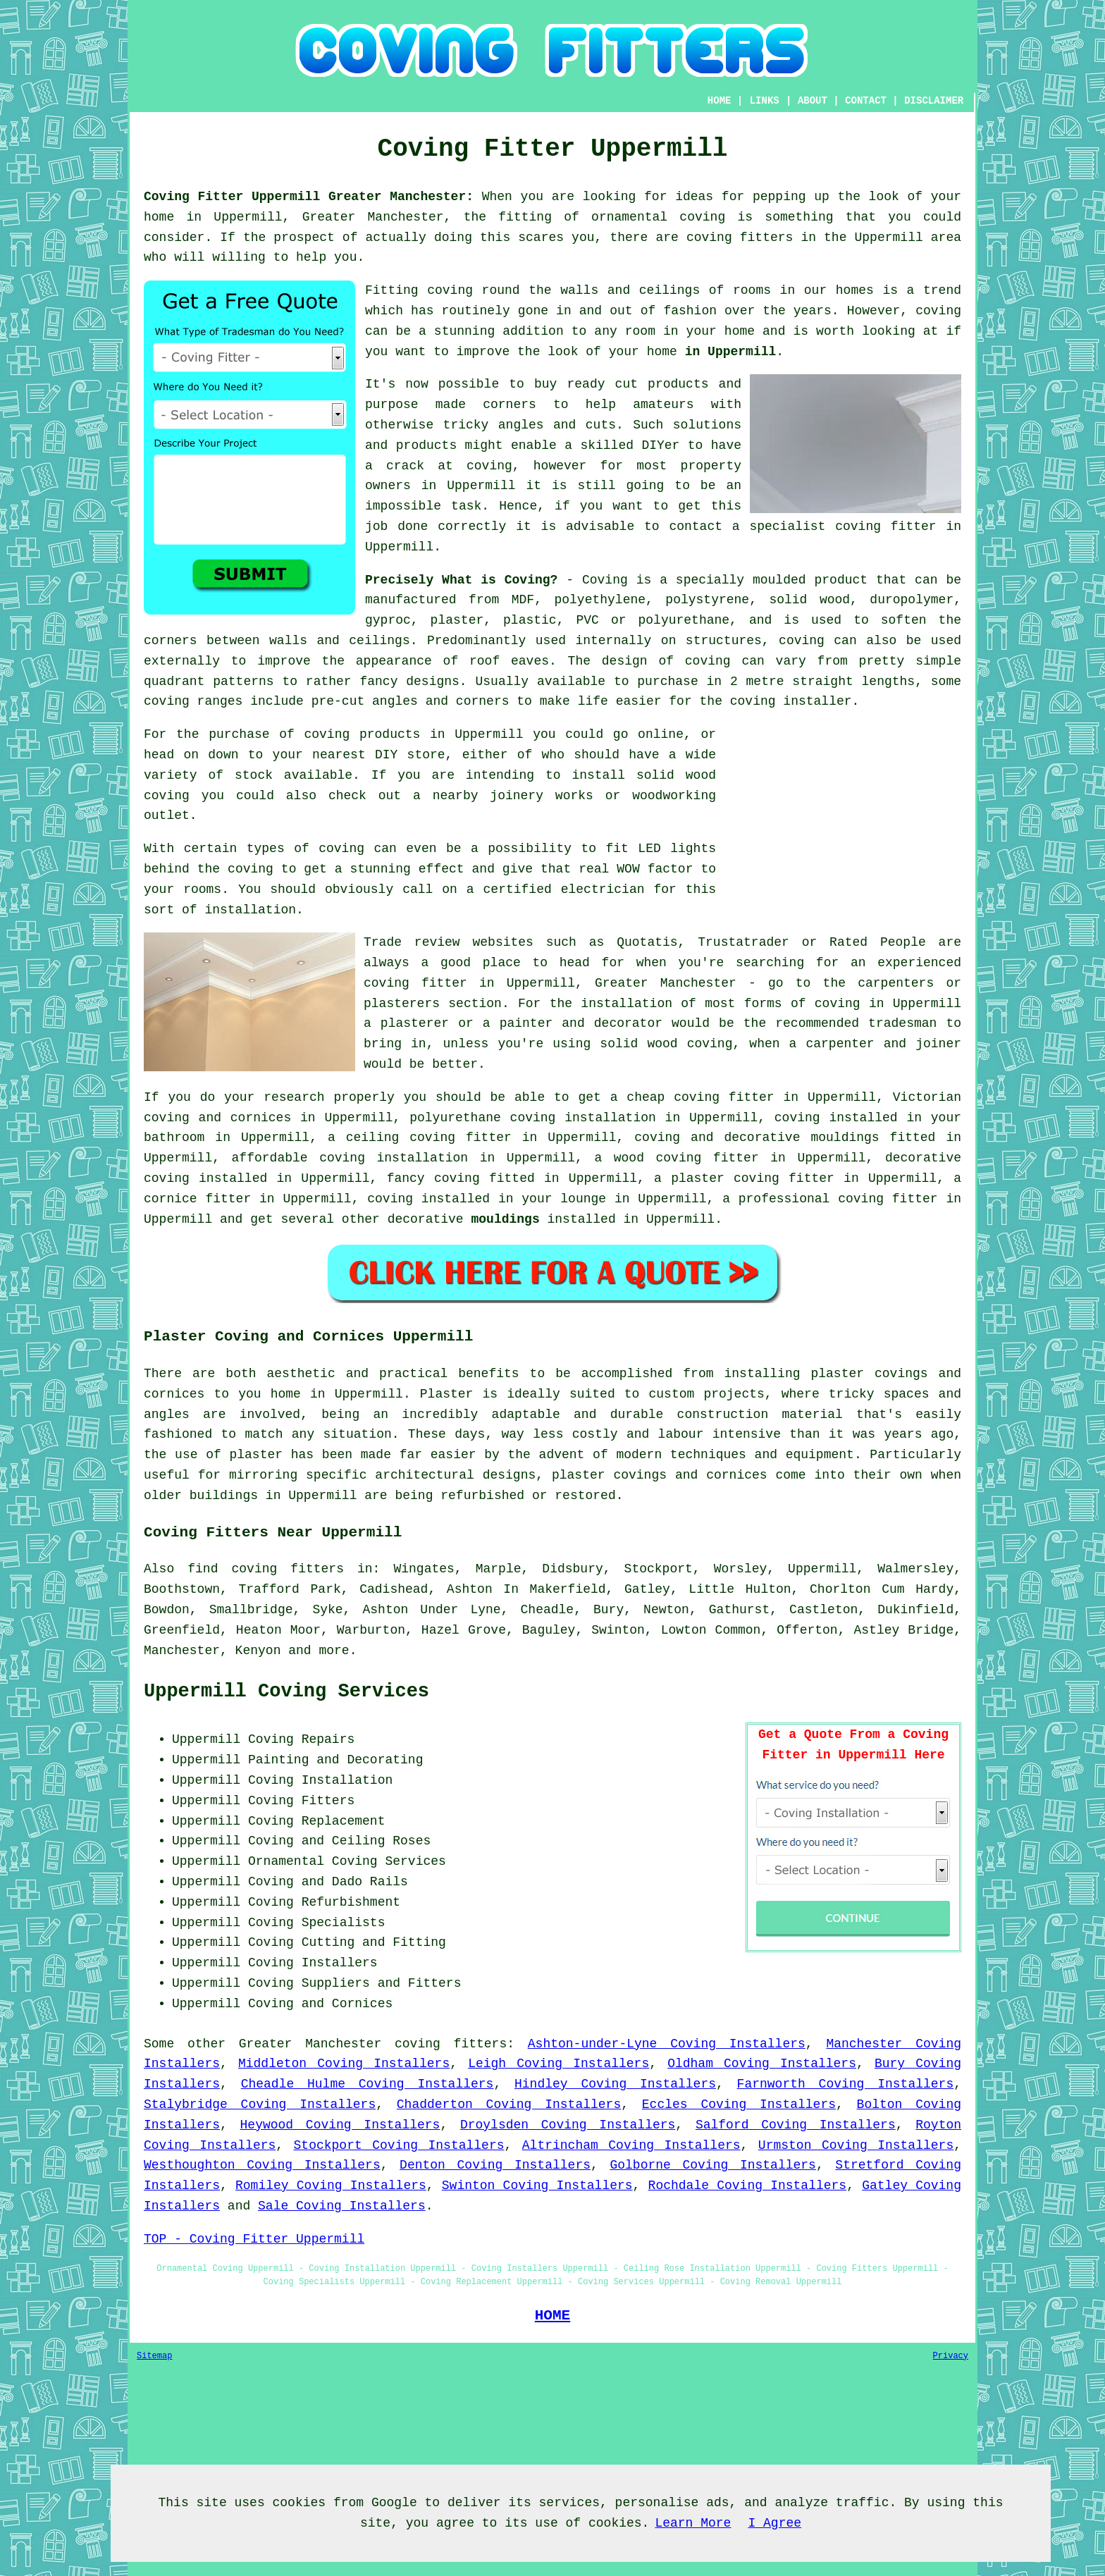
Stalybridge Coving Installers (260, 2104)
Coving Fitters (301, 1801)
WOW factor (655, 869)
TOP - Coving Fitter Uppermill (254, 2239)
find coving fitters (265, 1569)
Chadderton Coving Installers (509, 2104)
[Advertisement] (842, 823)
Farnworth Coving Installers (845, 2084)
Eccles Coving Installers (739, 2104)
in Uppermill (731, 352)
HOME (719, 100)
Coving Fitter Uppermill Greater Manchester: (309, 197)
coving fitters (451, 2044)
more (334, 1651)
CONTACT (866, 100)
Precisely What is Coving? (461, 580)
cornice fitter (197, 1199)
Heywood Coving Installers (340, 2125)
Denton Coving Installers (495, 2165)
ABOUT (812, 100)
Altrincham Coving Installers (631, 2145)
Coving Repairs (301, 1739)
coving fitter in (899, 1199)
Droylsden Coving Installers (567, 2125)
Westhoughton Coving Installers (262, 2165)
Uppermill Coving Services (286, 1691)
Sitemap (154, 2356)
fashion (690, 311)
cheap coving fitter (700, 1097)
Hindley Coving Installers (615, 2084)
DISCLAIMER (933, 100)
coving (938, 311)
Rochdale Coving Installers (747, 2185)
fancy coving (433, 1178)
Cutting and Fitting (374, 1942)
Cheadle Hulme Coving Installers (367, 2084)
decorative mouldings (801, 1137)
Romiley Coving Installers (330, 2185)
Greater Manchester (310, 2044)
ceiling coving (400, 1137)
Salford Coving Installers (796, 2125)
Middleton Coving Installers (344, 2064)
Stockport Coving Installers (399, 2145)
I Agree (774, 2523)
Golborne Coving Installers (712, 2165)
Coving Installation (320, 1780)
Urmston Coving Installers (855, 2145)
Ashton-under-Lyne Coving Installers (666, 2044)
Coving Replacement (316, 1821)
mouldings (505, 1219)
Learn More (693, 2523)
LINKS (764, 100)
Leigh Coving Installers (558, 2064)
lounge (583, 1199)
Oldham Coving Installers (761, 2064)
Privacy (950, 2356)
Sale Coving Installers (342, 2206)
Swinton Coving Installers (537, 2185)
